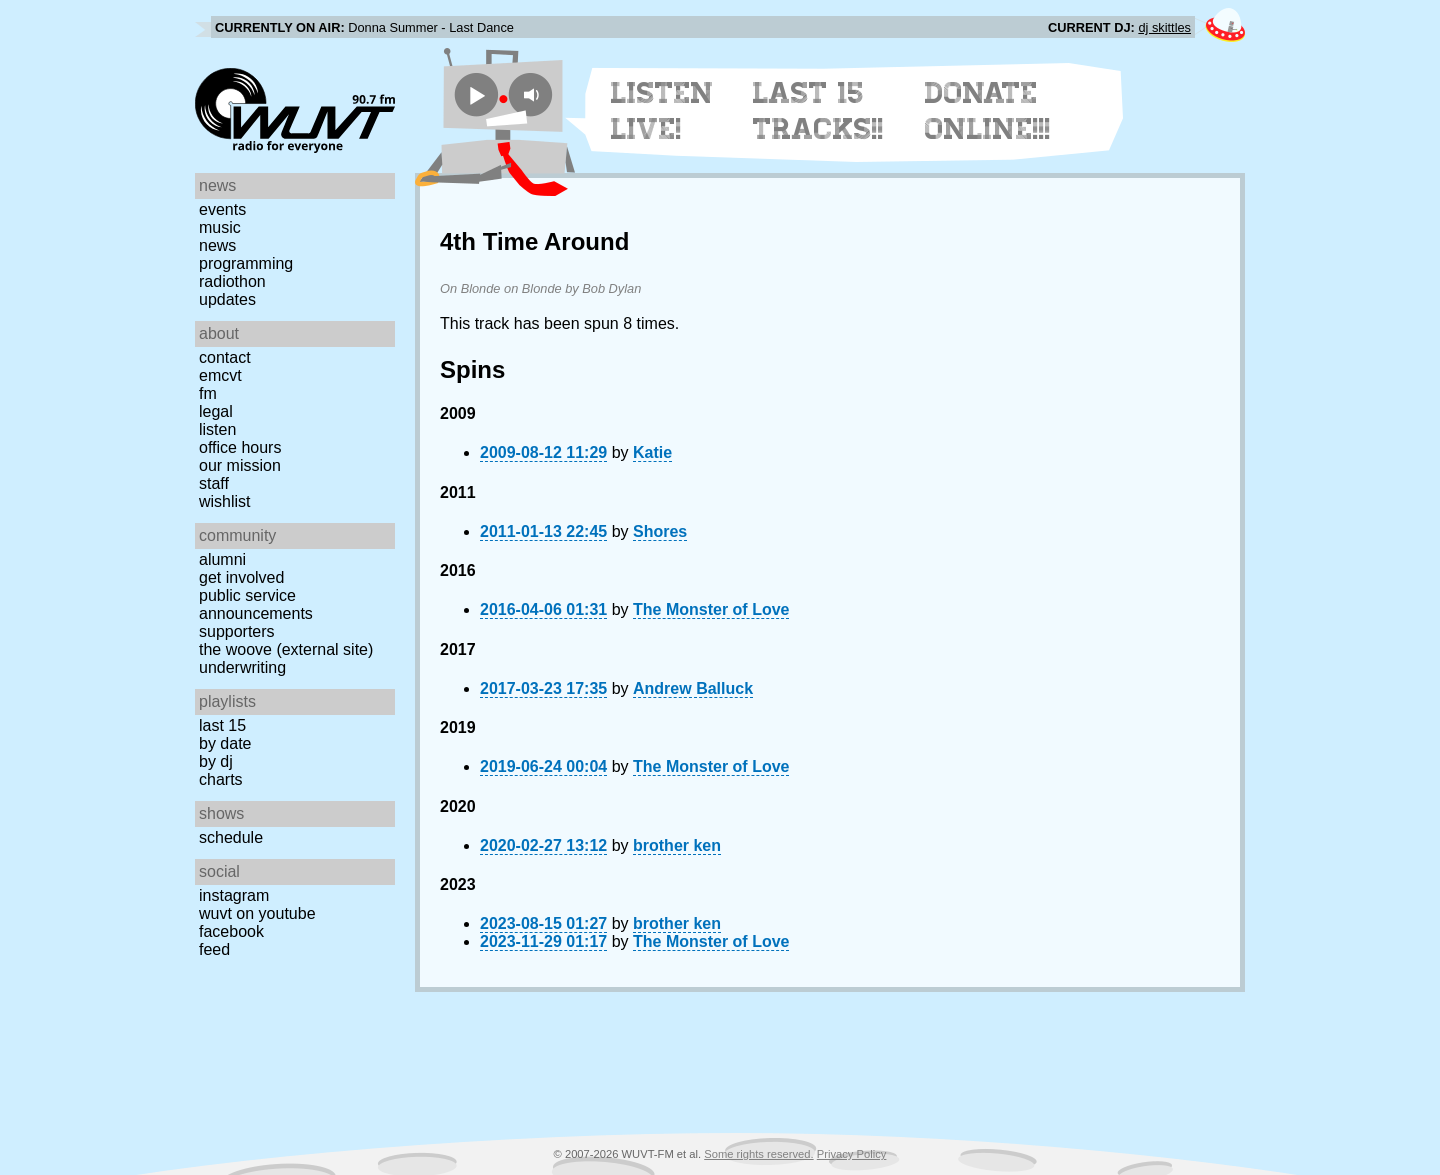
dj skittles (1164, 27)
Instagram (234, 895)
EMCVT (220, 375)
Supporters (237, 631)
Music (220, 227)
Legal (216, 411)
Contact (225, 357)
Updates (227, 299)
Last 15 (222, 725)
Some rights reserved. (758, 1154)
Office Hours (240, 447)
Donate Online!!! (988, 111)
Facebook (231, 931)
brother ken (677, 845)
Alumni (222, 559)
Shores (660, 531)
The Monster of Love (711, 609)
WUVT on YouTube (257, 913)
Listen (217, 429)
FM (208, 393)
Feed (214, 949)
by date (225, 743)
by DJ (216, 761)
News (217, 245)
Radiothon (232, 281)
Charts (221, 779)
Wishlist (225, 501)
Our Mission (240, 465)
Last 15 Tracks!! (818, 111)
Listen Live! (662, 111)
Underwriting (242, 667)
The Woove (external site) (286, 649)
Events (222, 209)
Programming (246, 263)
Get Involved (241, 577)
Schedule (231, 837)
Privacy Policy (852, 1154)
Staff (214, 483)
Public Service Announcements (256, 604)
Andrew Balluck (693, 688)
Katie (652, 452)
